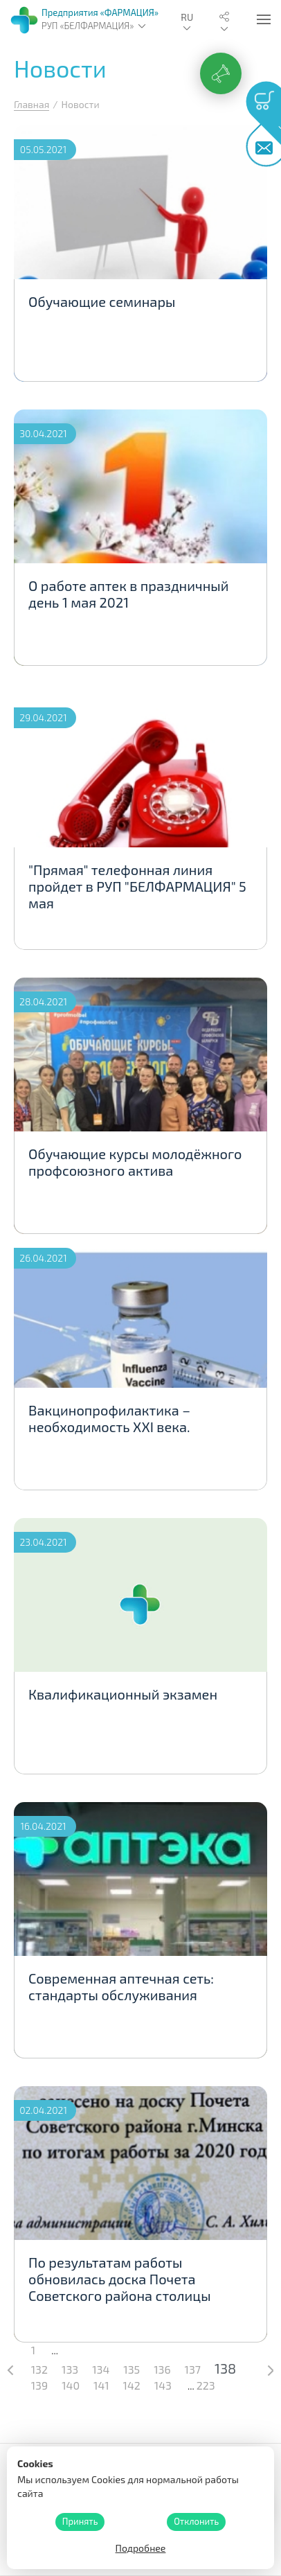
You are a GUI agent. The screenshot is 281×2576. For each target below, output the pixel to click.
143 (163, 2385)
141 (101, 2385)
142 (131, 2385)
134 (100, 2369)
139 (39, 2385)
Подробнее (141, 2548)
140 (71, 2385)
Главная (31, 104)
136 (162, 2369)
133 (70, 2369)
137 (193, 2369)
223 (206, 2385)
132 (39, 2369)
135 (131, 2369)
